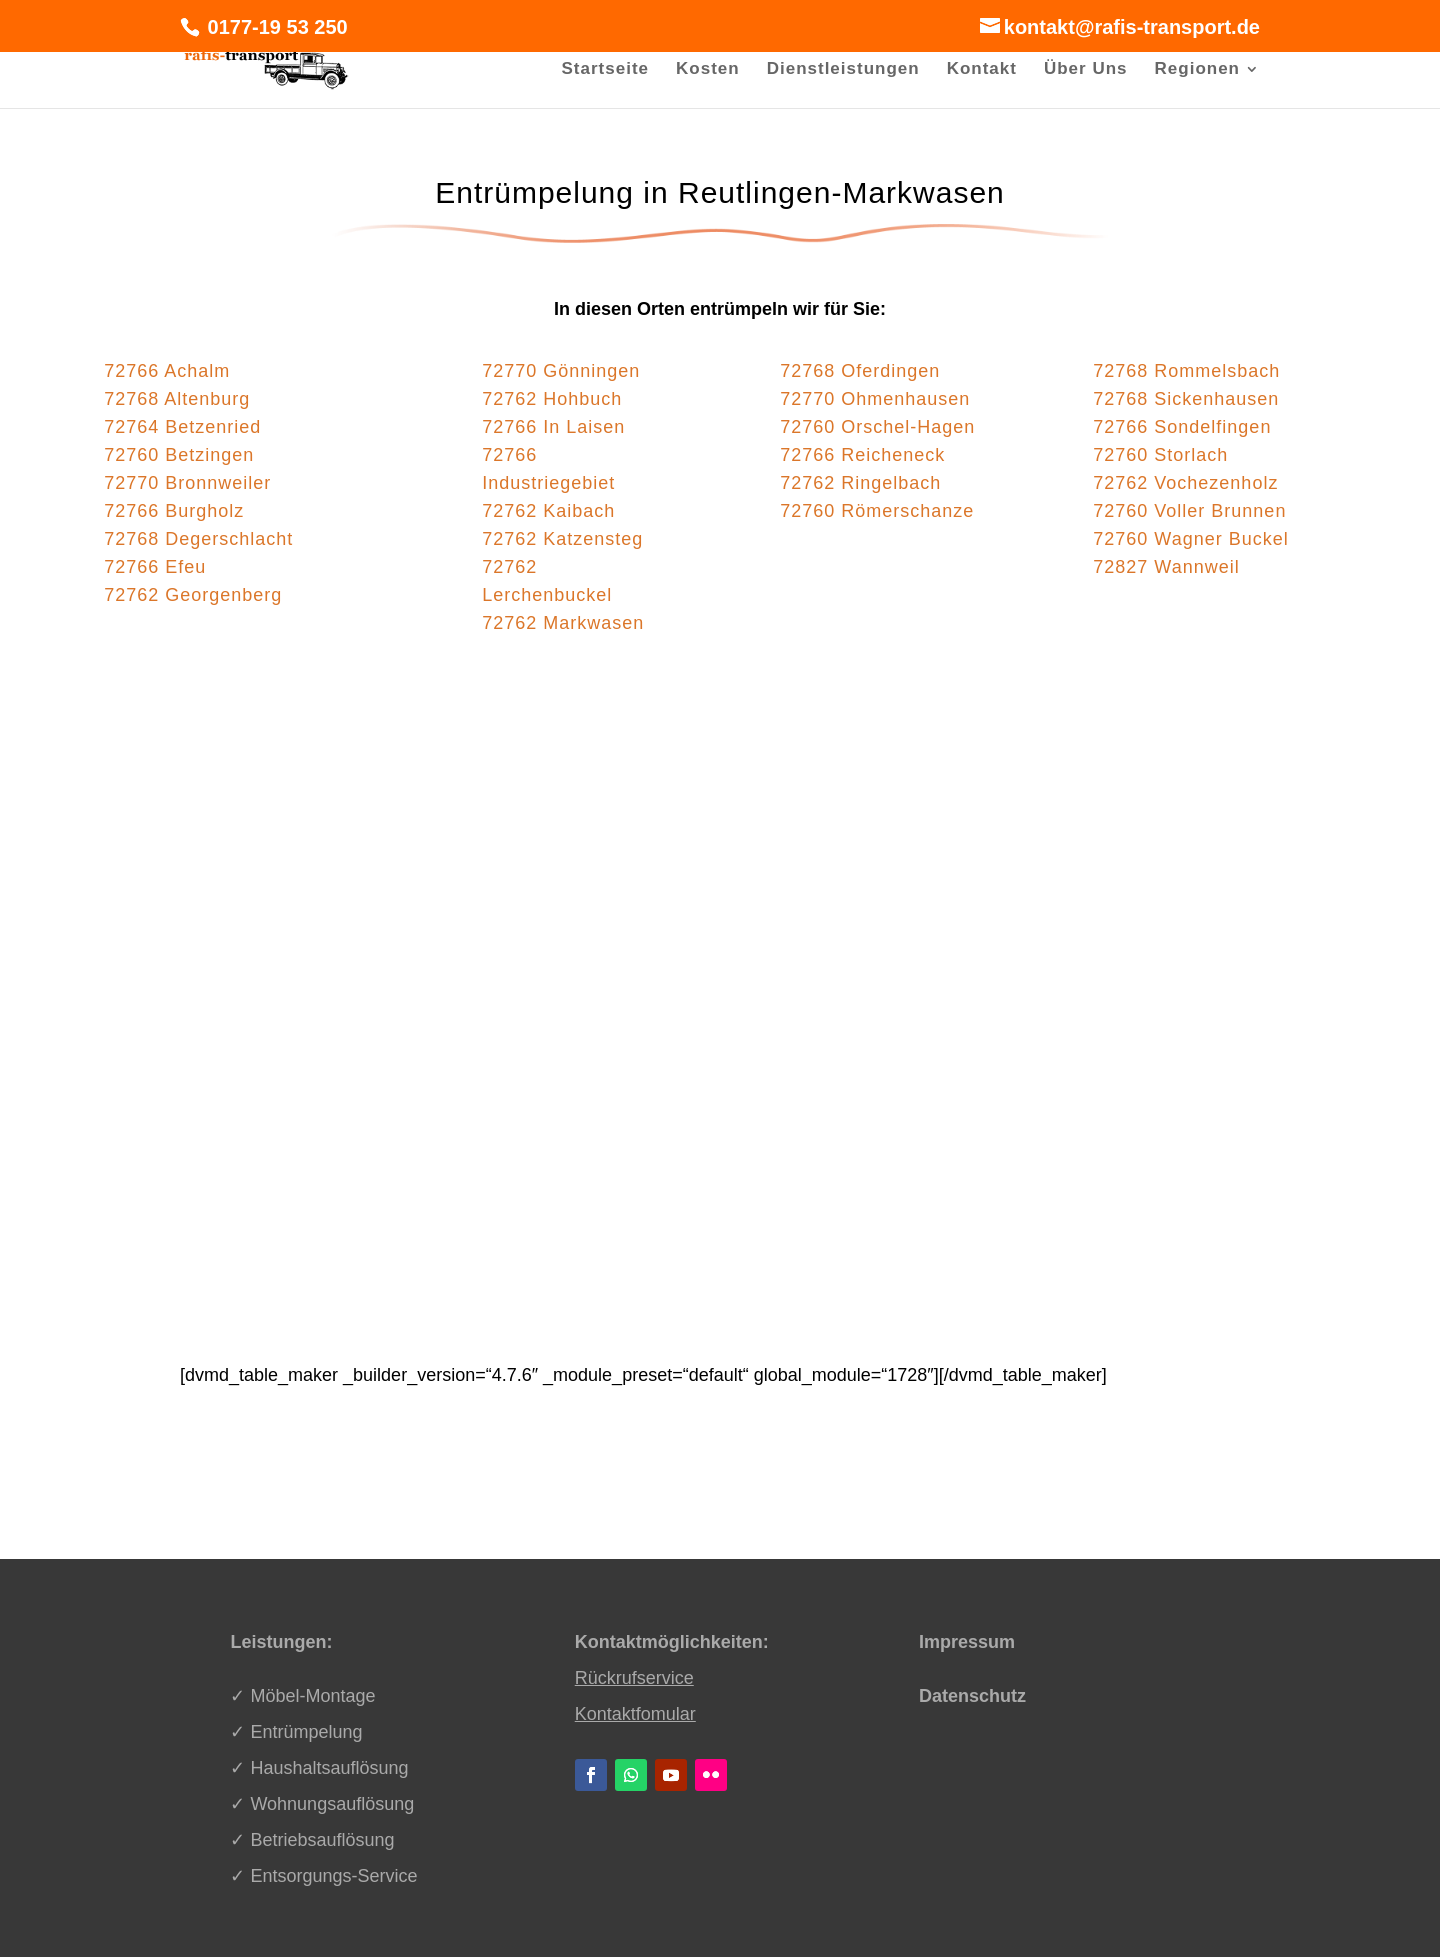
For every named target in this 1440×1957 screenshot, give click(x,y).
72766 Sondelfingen (1182, 427)
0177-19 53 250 (275, 27)
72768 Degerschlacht (198, 539)
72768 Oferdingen (860, 371)
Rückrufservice (634, 1678)
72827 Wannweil (1166, 567)
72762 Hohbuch (552, 399)
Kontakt (982, 70)
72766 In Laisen (553, 427)
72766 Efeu (155, 567)
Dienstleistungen (843, 70)
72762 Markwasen (563, 623)
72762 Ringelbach (860, 483)
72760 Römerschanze (877, 511)
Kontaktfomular (635, 1714)
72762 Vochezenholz (1185, 483)
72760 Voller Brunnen (1189, 511)
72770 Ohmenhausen (875, 399)
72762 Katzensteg (562, 539)
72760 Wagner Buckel (1190, 539)
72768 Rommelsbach (1186, 371)
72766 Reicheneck (862, 455)
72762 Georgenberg (193, 595)
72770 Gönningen (561, 371)
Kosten (708, 70)
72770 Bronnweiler (187, 483)
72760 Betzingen (179, 455)
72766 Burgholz (174, 511)
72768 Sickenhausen (1186, 399)
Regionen (1197, 70)
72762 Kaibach (548, 511)
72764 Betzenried (182, 427)
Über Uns (1086, 70)
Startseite (605, 70)
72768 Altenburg (177, 399)
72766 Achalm (167, 371)
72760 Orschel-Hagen (877, 427)
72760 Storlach (1160, 455)
